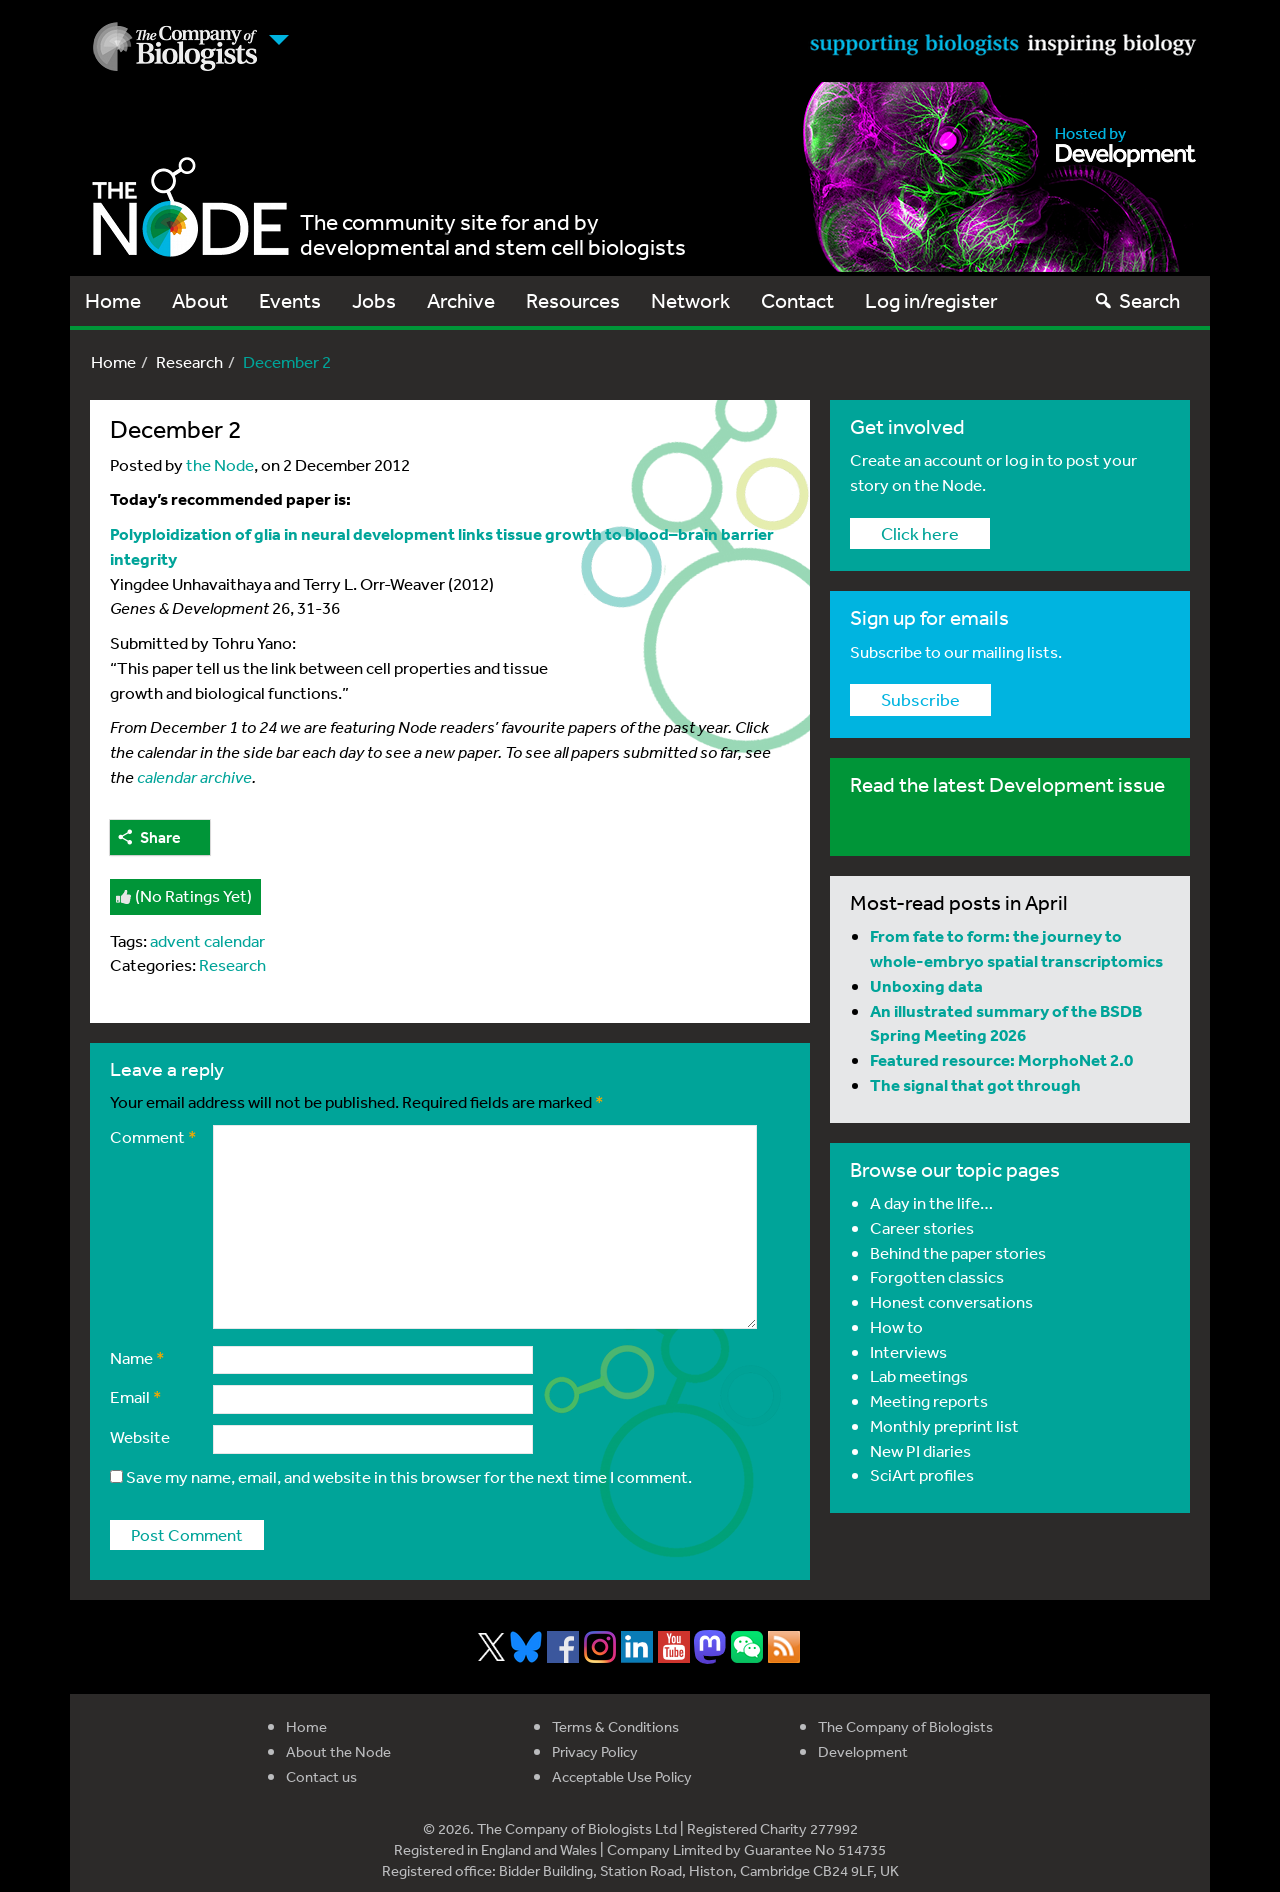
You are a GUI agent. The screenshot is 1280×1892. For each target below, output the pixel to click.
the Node (220, 464)
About (200, 300)
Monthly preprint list (944, 1425)
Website (140, 1436)
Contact (797, 300)
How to (896, 1326)
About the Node (338, 1751)
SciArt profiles (922, 1474)
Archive (461, 300)
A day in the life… (931, 1202)
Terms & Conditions (615, 1726)
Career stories (922, 1227)
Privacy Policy (595, 1751)
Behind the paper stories (958, 1252)
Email (136, 1396)
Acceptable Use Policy (622, 1776)
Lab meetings (919, 1375)
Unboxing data (926, 985)
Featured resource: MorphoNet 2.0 (1001, 1059)
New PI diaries (920, 1450)
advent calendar (207, 940)
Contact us (321, 1776)
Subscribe (920, 699)
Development (863, 1751)
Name (137, 1357)
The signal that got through (975, 1084)
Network (690, 300)
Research (189, 361)
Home (113, 300)
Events (290, 300)
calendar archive (194, 776)
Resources (573, 300)
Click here (920, 533)
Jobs (374, 300)
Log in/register (931, 300)
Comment (153, 1136)
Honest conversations (951, 1301)
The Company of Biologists (905, 1726)
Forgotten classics (937, 1276)
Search (1136, 300)
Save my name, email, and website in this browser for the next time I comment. (409, 1476)
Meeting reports (929, 1400)
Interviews (908, 1351)
